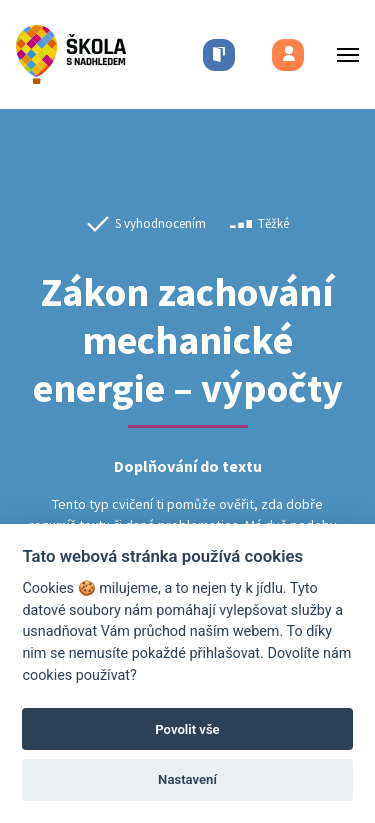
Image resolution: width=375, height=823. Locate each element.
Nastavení (187, 779)
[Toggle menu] (342, 54)
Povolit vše (187, 729)
